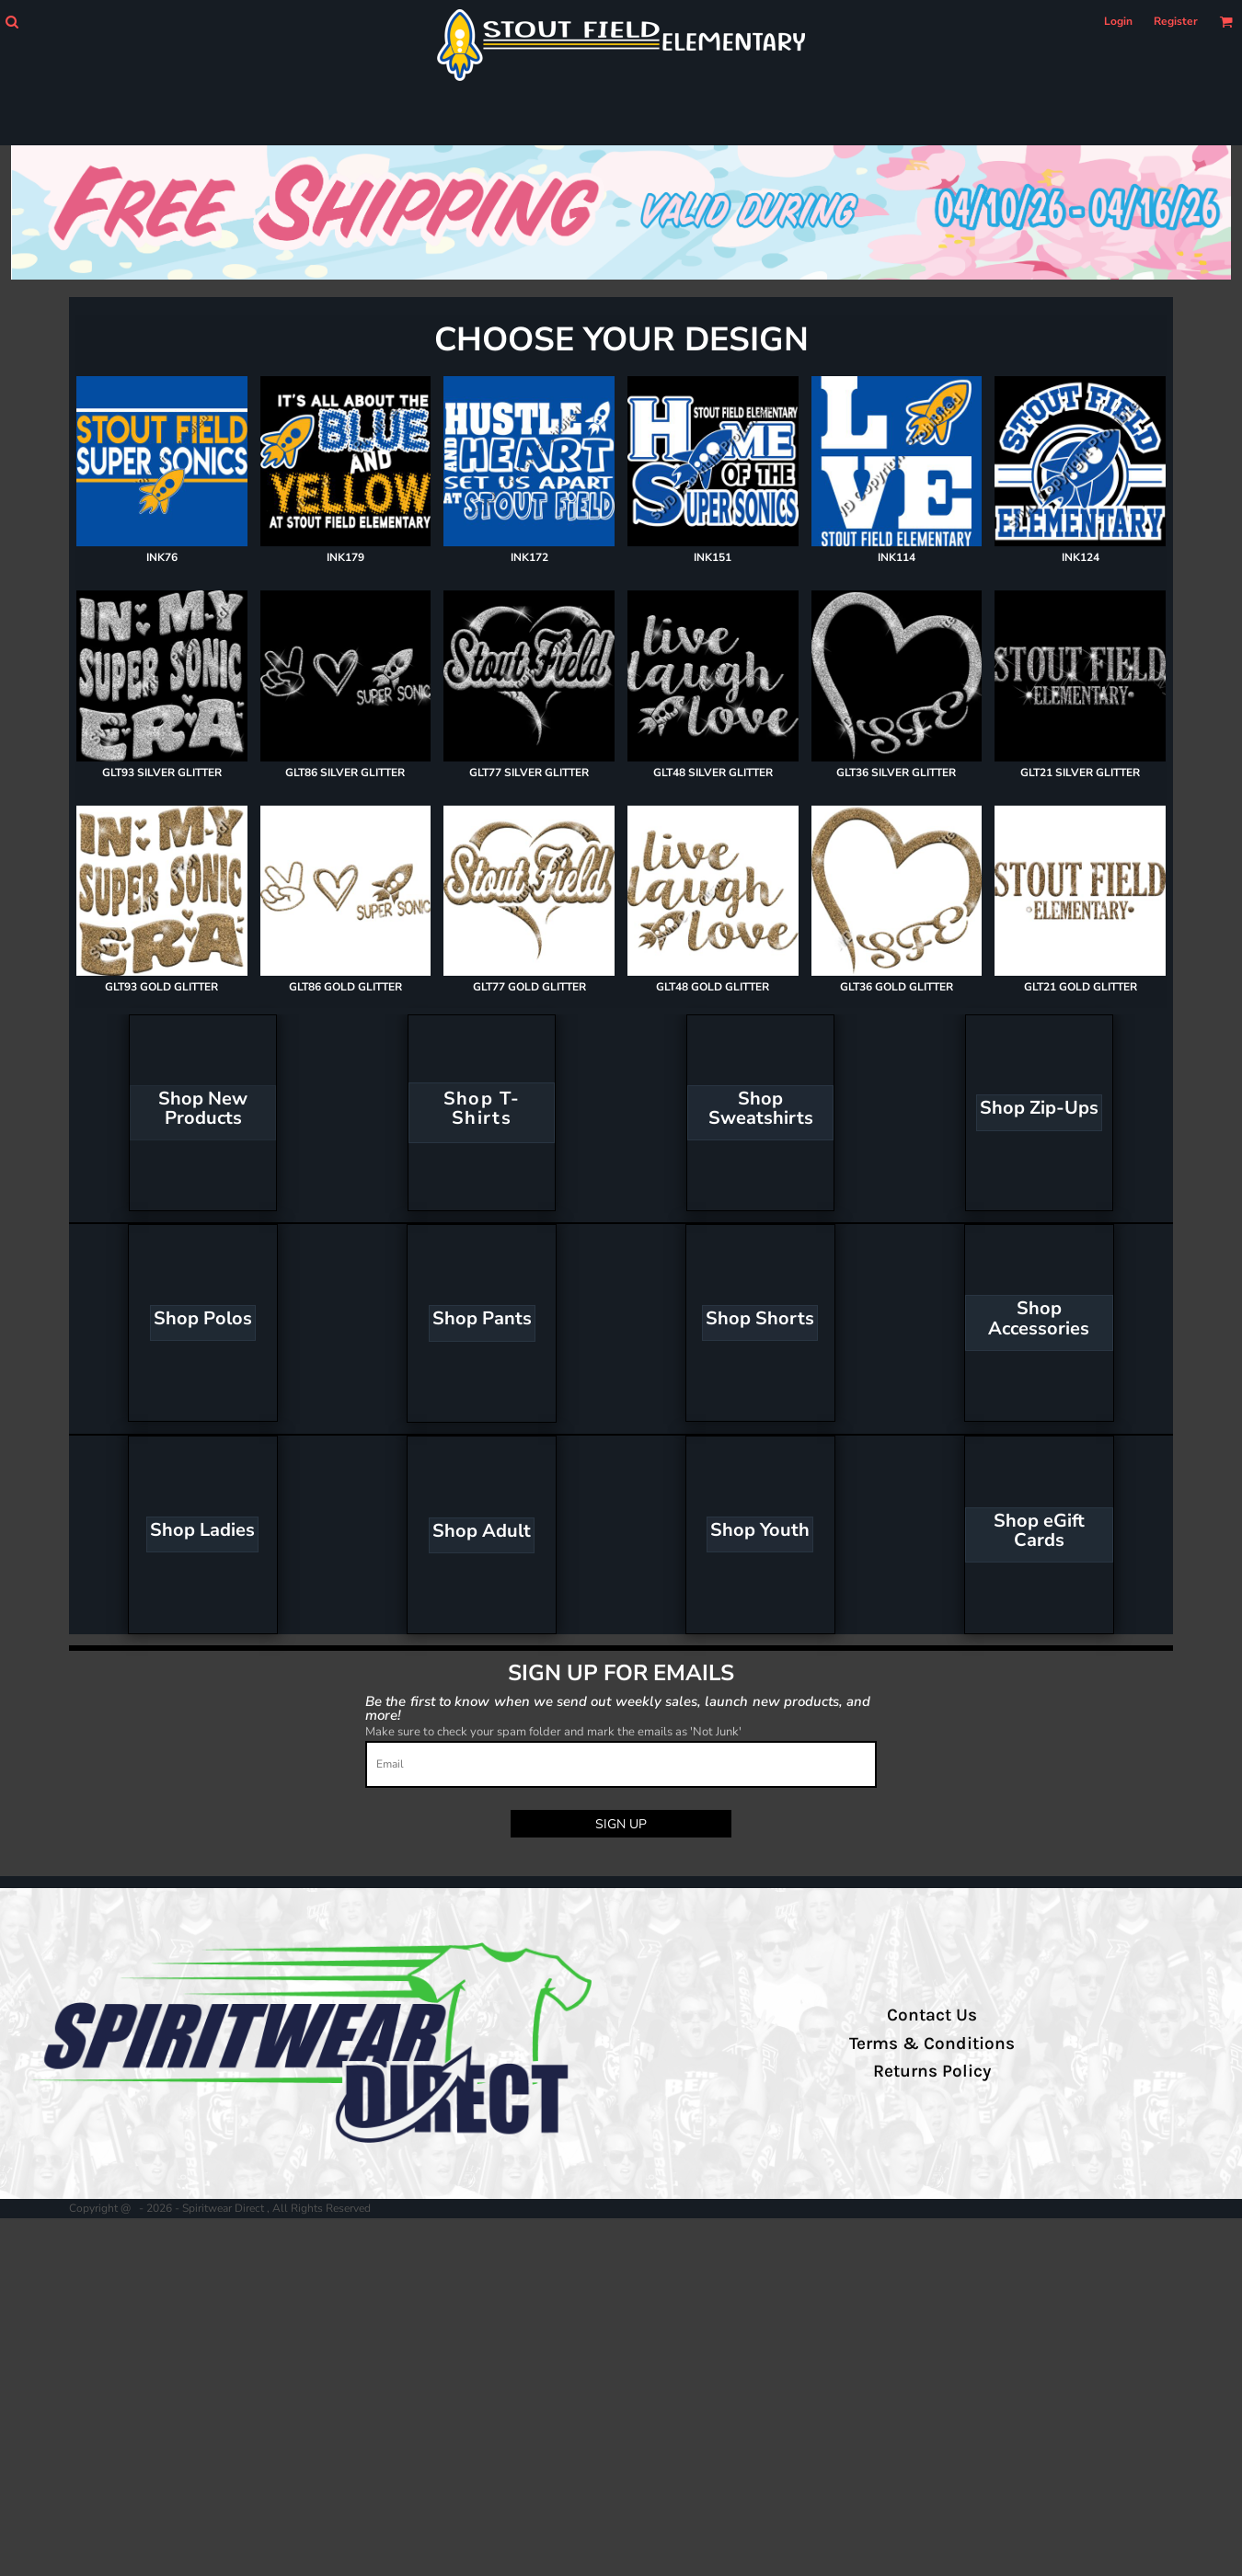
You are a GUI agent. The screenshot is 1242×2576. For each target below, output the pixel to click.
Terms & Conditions (932, 2043)
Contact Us (932, 2015)
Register (1176, 21)
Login (1118, 21)
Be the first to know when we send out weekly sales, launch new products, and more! (617, 1707)
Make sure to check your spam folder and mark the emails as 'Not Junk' (553, 1731)
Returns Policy (932, 2071)
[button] (11, 22)
